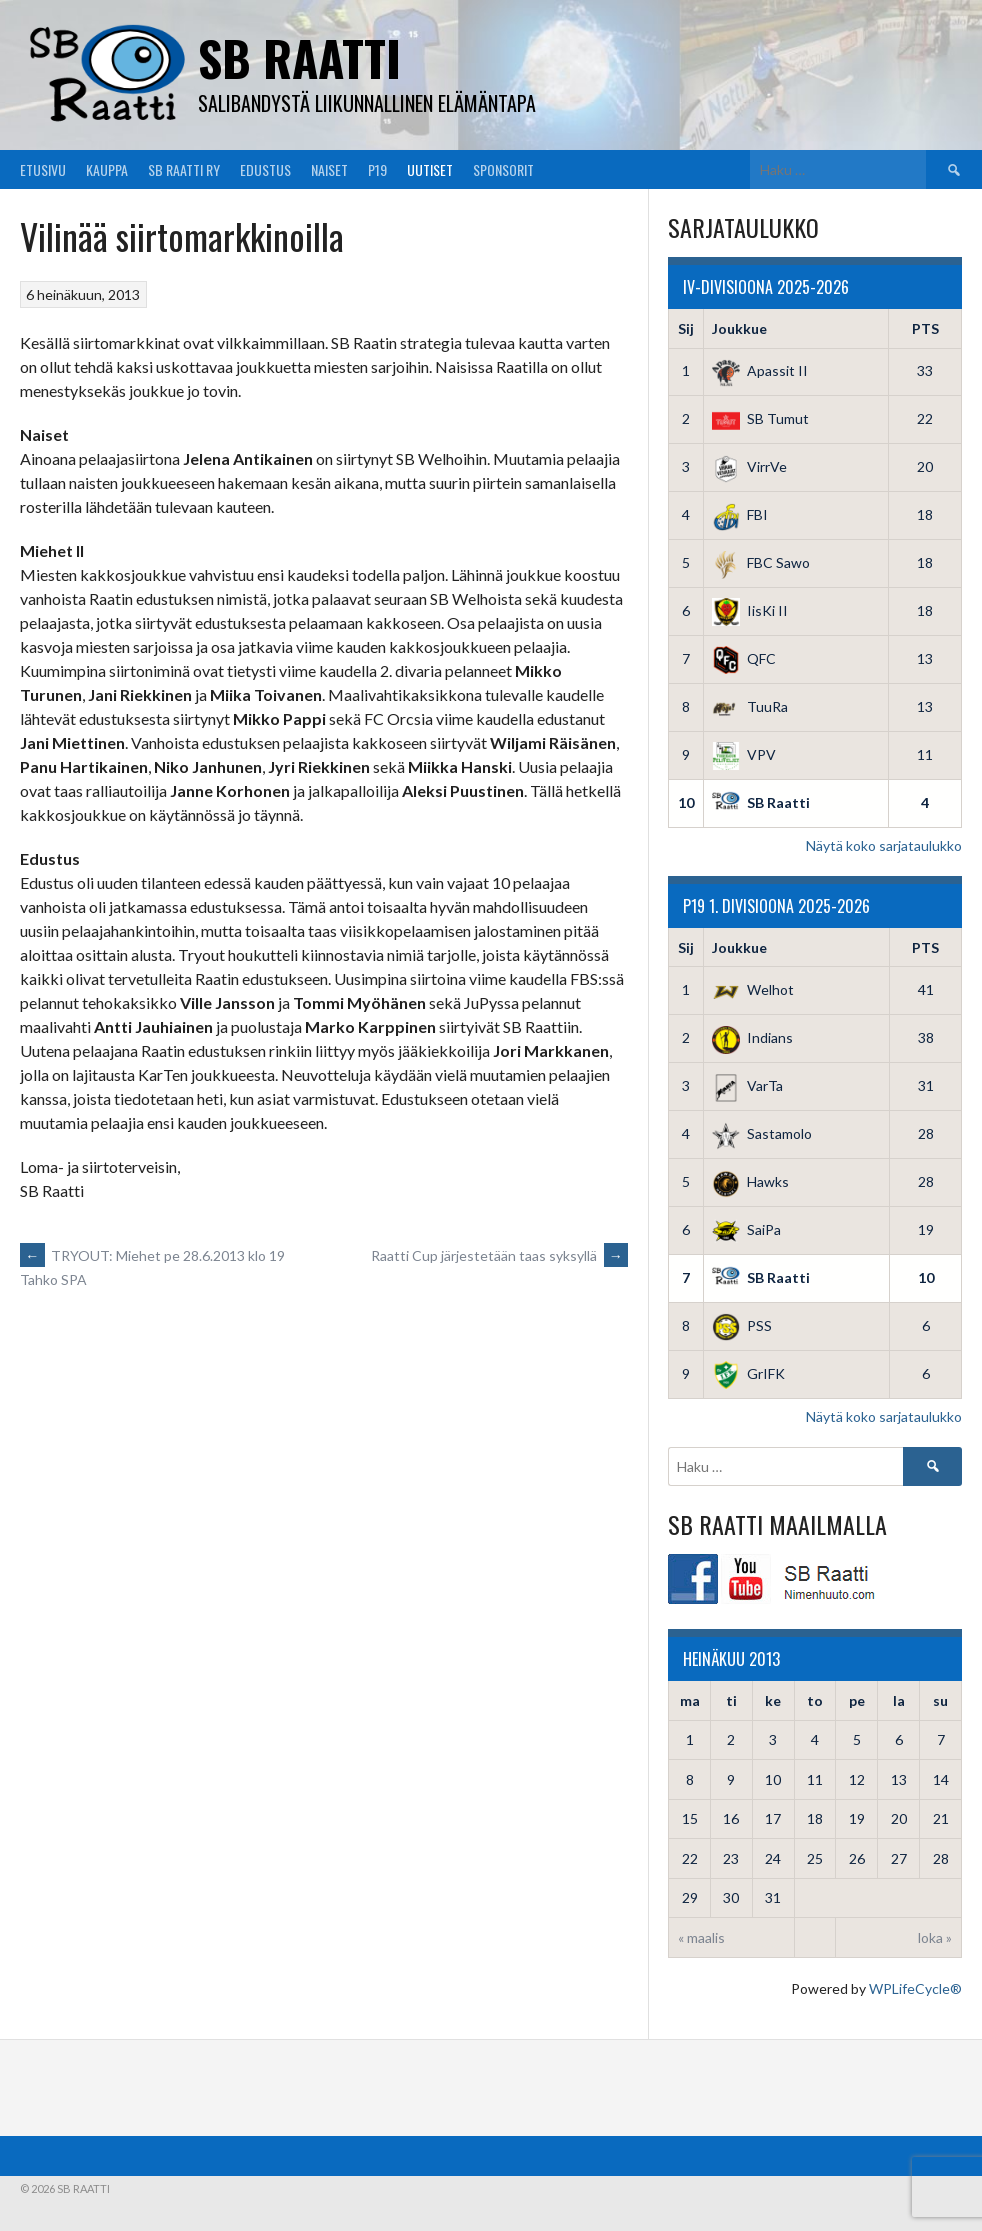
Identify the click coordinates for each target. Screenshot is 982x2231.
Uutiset (430, 169)
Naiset (329, 169)
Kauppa (107, 169)
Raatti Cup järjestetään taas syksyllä (499, 1255)
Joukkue (739, 328)
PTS (925, 328)
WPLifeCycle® (915, 1988)
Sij (686, 328)
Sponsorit (503, 169)
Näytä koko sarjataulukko (884, 845)
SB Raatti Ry (184, 169)
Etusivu (43, 169)
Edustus (265, 169)
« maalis (701, 1937)
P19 (377, 169)
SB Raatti (299, 57)
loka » (935, 1937)
